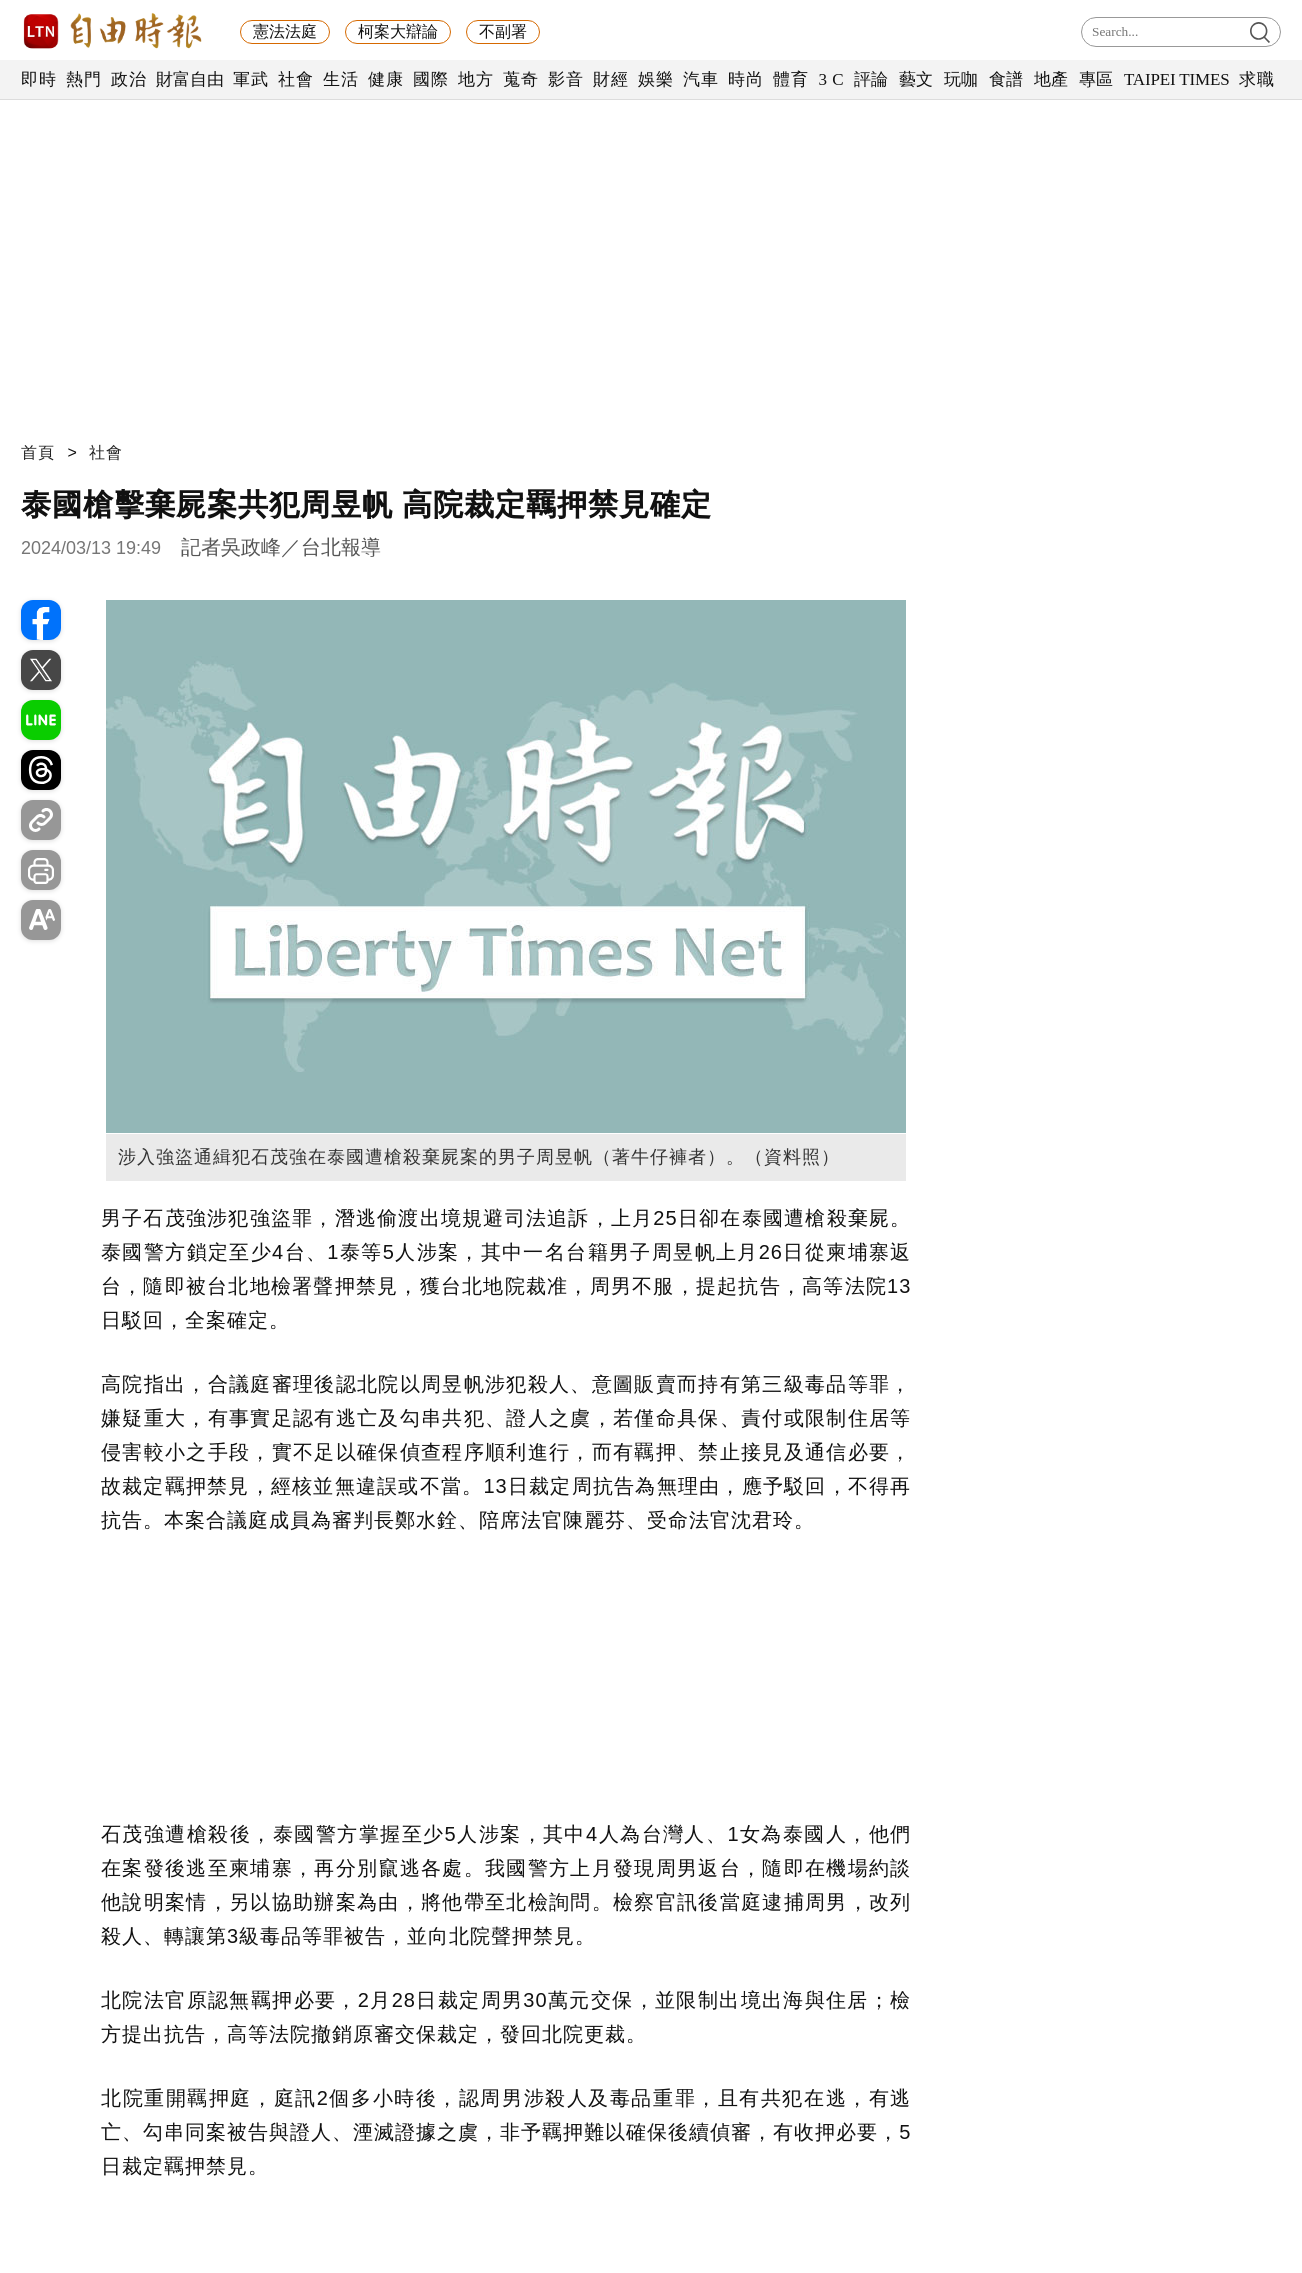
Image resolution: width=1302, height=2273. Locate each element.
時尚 (745, 79)
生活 (340, 79)
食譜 (1006, 79)
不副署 (503, 31)
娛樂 (655, 79)
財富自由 (189, 79)
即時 (38, 79)
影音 (565, 79)
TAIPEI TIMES (1176, 79)
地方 (475, 79)
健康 (385, 79)
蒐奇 (520, 79)
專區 (1096, 79)
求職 (1256, 79)
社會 (295, 79)
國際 (430, 79)
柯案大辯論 (398, 31)
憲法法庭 (285, 31)
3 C (831, 79)
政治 (128, 79)
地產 (1051, 79)
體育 (790, 79)
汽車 (700, 79)
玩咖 (961, 79)
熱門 (83, 79)
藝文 (916, 79)
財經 (610, 79)
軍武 (250, 79)
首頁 (38, 452)
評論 (871, 79)
